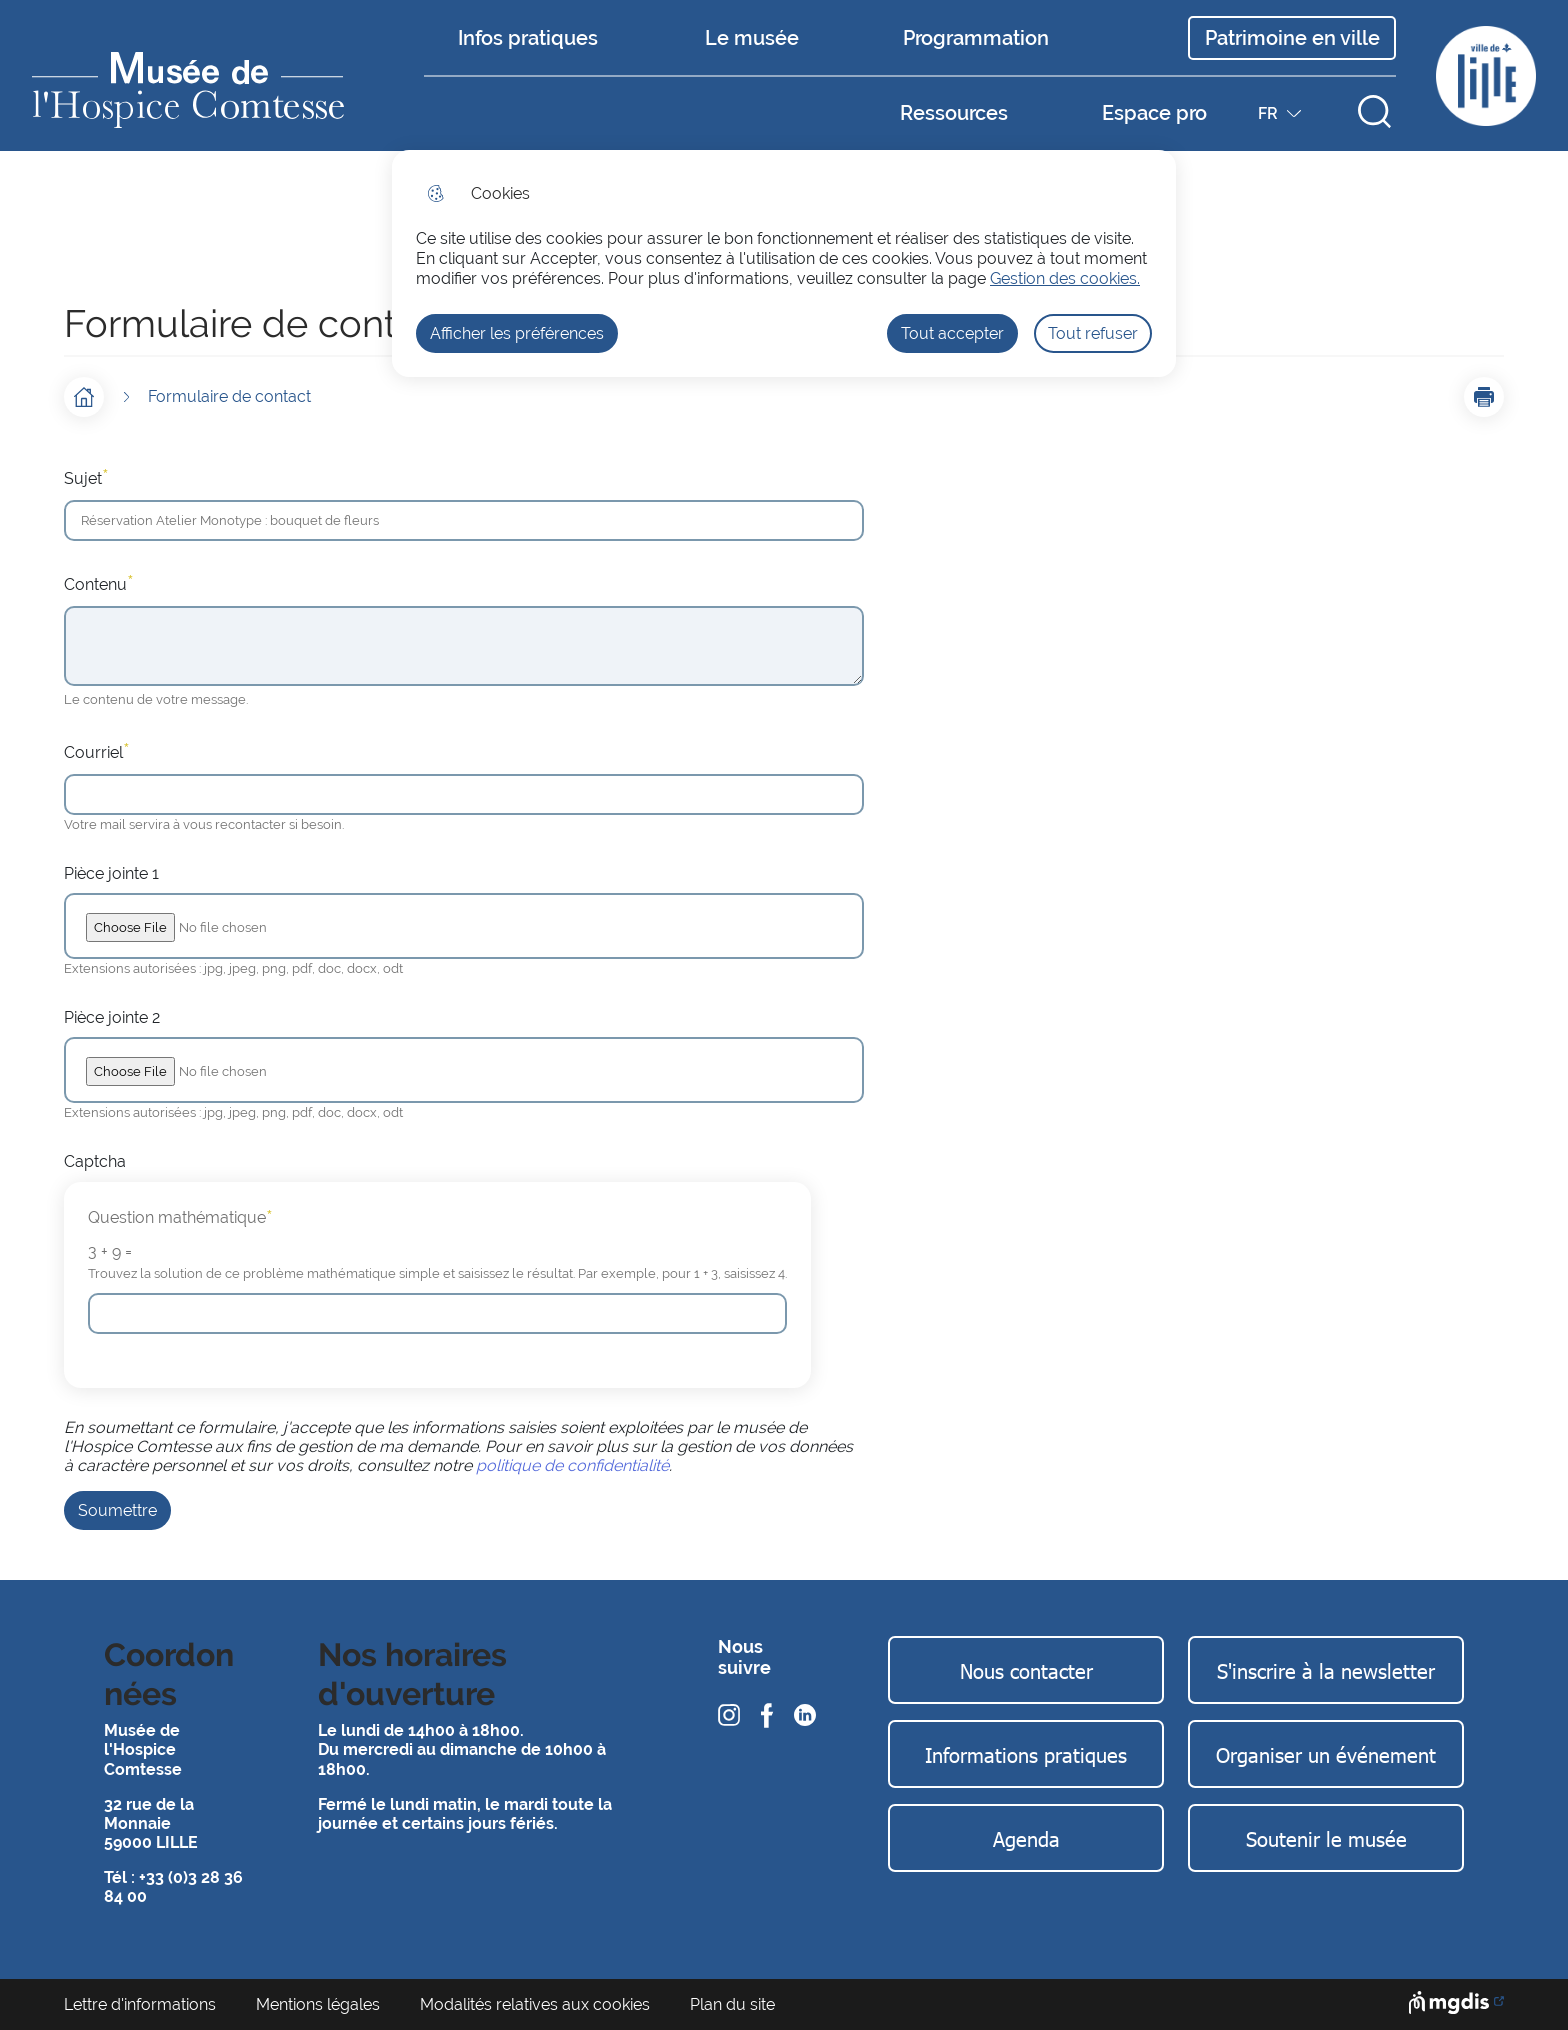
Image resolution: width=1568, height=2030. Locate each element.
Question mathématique (180, 1218)
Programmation (976, 38)
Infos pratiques (528, 38)
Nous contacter (1026, 1670)
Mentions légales (318, 2004)
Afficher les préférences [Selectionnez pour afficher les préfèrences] (517, 333)
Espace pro (1154, 113)
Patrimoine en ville (1292, 38)
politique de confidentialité (572, 1465)
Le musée (752, 38)
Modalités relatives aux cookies (535, 2004)
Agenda (1026, 1838)
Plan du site (732, 2004)
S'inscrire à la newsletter (1326, 1670)
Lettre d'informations (140, 2004)
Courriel (97, 751)
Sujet (86, 477)
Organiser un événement (1326, 1754)
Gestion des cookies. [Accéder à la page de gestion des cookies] (1065, 278)
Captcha (95, 1161)
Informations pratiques (1026, 1754)
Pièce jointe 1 (111, 873)
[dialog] (784, 263)
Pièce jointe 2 (112, 1017)
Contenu (99, 583)
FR (1282, 118)
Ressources (954, 113)
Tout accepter (952, 333)
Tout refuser (1093, 333)
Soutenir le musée (1326, 1838)
